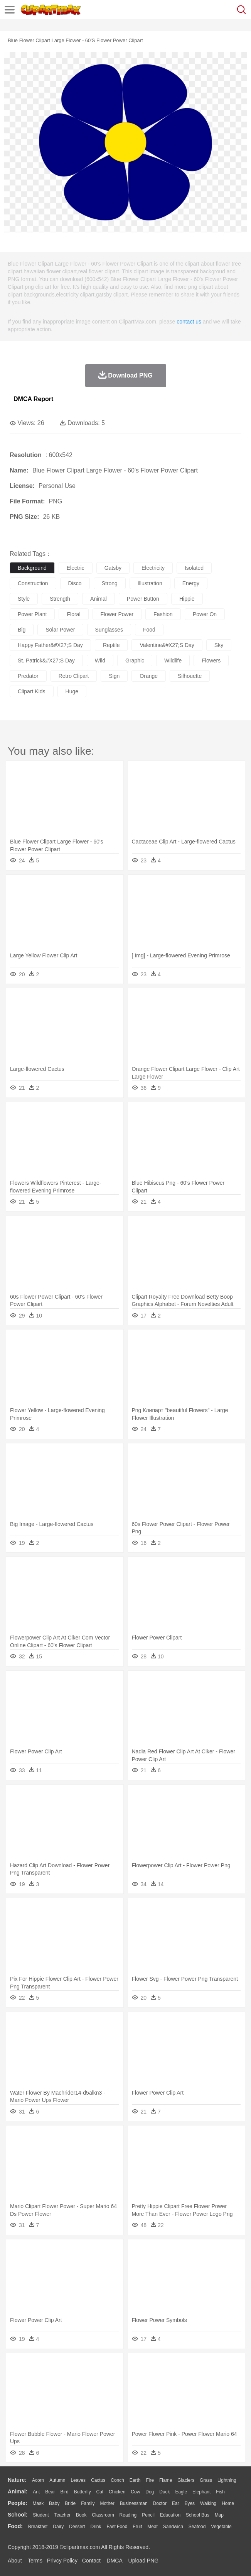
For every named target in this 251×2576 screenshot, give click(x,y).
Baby (54, 2503)
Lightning (226, 2480)
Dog (149, 2492)
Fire (150, 2480)
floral (73, 614)
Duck (164, 2492)
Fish (220, 2492)
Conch (117, 2480)
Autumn (57, 2480)
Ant (36, 2492)
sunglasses (109, 630)
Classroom (103, 2515)
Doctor (160, 2503)
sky (218, 645)
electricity (153, 568)
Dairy (58, 2526)
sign (114, 676)
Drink (96, 2526)
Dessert (77, 2526)
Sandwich (173, 2526)
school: (17, 2515)
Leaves (78, 2480)
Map (219, 2515)
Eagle (181, 2492)
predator (28, 676)
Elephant (201, 2492)
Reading (128, 2515)
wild (100, 660)
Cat (100, 2492)
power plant (32, 614)
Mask (38, 2503)
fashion (163, 614)
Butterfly (82, 2492)
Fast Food (116, 2526)
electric (75, 568)
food (149, 630)
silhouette (190, 676)
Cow (135, 2492)
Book (81, 2515)
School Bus (197, 2515)
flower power (117, 614)
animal (98, 599)
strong (110, 583)
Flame (165, 2480)
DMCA (114, 2560)
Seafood (197, 2526)
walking (208, 2503)
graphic (134, 660)
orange (149, 676)
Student (41, 2515)
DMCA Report (33, 399)
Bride (70, 2503)
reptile (111, 645)
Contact (91, 2560)
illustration (150, 583)
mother (107, 2503)
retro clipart (74, 676)
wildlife (173, 660)
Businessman (134, 2503)
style (24, 599)
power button (143, 599)
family (87, 2503)
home (228, 2503)
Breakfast (38, 2526)
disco (75, 583)
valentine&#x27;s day (167, 645)
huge (72, 691)
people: (17, 2503)
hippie (187, 599)
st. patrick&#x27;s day (46, 660)
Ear (175, 2503)
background (32, 568)
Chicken (117, 2492)
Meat (152, 2526)
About (15, 2560)
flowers (211, 660)
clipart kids (31, 691)
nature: (17, 2480)
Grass (206, 2480)
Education (170, 2515)
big (21, 630)
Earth (135, 2480)
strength (60, 599)
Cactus (98, 2480)
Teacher (62, 2515)
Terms (35, 2560)
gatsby (112, 568)
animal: (17, 2491)
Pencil (148, 2515)
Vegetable (221, 2526)
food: (15, 2526)
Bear (50, 2492)
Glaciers (185, 2480)
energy (190, 583)
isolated (194, 568)
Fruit (137, 2526)
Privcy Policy (62, 2560)
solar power (60, 630)
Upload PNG (143, 2560)
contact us (189, 321)
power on (205, 614)
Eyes (189, 2503)
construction (33, 583)
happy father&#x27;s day (50, 645)
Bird (64, 2492)
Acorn (38, 2480)
